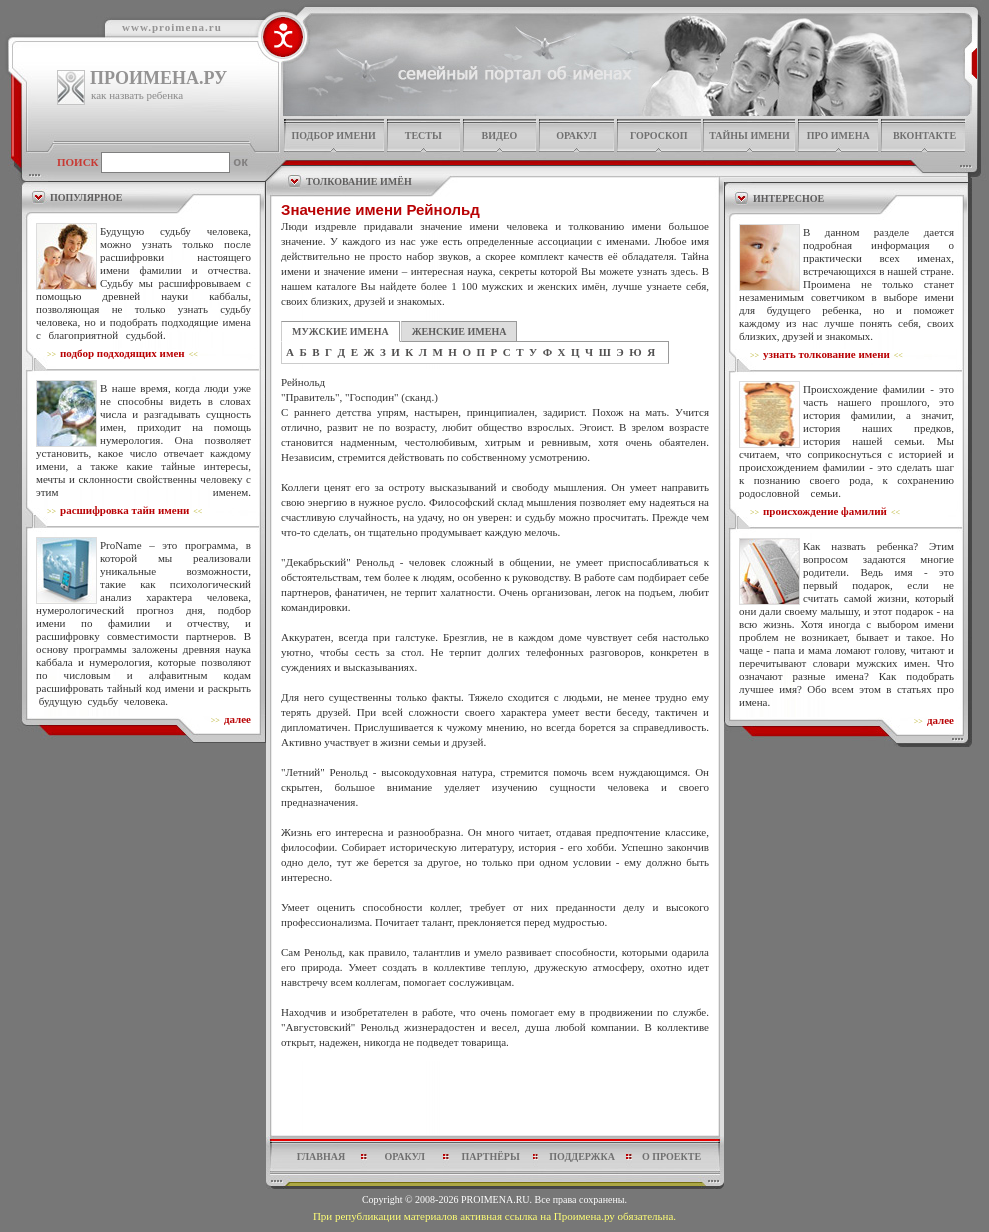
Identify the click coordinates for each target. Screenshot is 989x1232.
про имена (838, 135)
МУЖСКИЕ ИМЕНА (340, 331)
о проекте (671, 1156)
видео (500, 135)
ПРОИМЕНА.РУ (158, 78)
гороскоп (659, 135)
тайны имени (749, 135)
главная (321, 1156)
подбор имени (333, 135)
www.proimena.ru (172, 27)
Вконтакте (924, 135)
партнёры (491, 1156)
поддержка (582, 1156)
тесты (423, 135)
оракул (576, 135)
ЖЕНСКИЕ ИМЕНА (459, 331)
